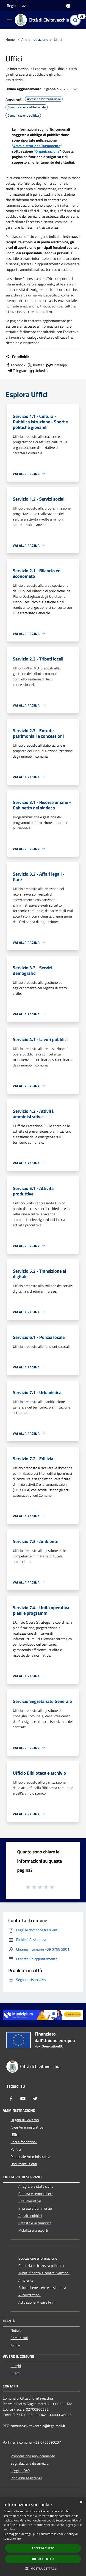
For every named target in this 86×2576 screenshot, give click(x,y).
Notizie (16, 2330)
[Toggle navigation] (9, 19)
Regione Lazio (17, 5)
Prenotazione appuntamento (33, 2456)
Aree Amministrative (27, 2127)
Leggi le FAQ (20, 2470)
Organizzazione (47, 151)
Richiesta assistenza (26, 2478)
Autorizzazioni (29, 2295)
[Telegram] (34, 2098)
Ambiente (25, 2280)
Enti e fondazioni (24, 2142)
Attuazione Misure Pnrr (36, 2302)
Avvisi (15, 2345)
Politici (16, 2149)
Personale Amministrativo (31, 2156)
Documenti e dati (24, 2164)
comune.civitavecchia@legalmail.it (38, 2425)
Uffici (15, 2134)
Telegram (17, 370)
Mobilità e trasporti (33, 2230)
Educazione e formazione (37, 2258)
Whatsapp (56, 365)
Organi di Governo (25, 2120)
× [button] (81, 2502)
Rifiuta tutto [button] (43, 2559)
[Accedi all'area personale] (68, 5)
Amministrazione (34, 39)
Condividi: (17, 357)
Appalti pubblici (30, 2215)
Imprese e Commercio (35, 2208)
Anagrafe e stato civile (35, 2186)
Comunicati (19, 2337)
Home (10, 39)
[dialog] (43, 2536)
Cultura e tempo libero (35, 2193)
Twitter (35, 365)
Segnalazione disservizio (29, 2463)
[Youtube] (23, 2098)
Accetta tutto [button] (42, 2548)
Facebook (15, 365)
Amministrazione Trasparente (36, 145)
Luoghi (16, 2365)
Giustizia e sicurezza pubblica (41, 2265)
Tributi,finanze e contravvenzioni (43, 2273)
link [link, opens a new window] (19, 2538)
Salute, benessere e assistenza (42, 2287)
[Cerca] (76, 20)
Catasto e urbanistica (34, 2223)
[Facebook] (11, 2098)
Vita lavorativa (29, 2201)
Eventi (16, 2373)
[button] (43, 2568)
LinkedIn (38, 370)
